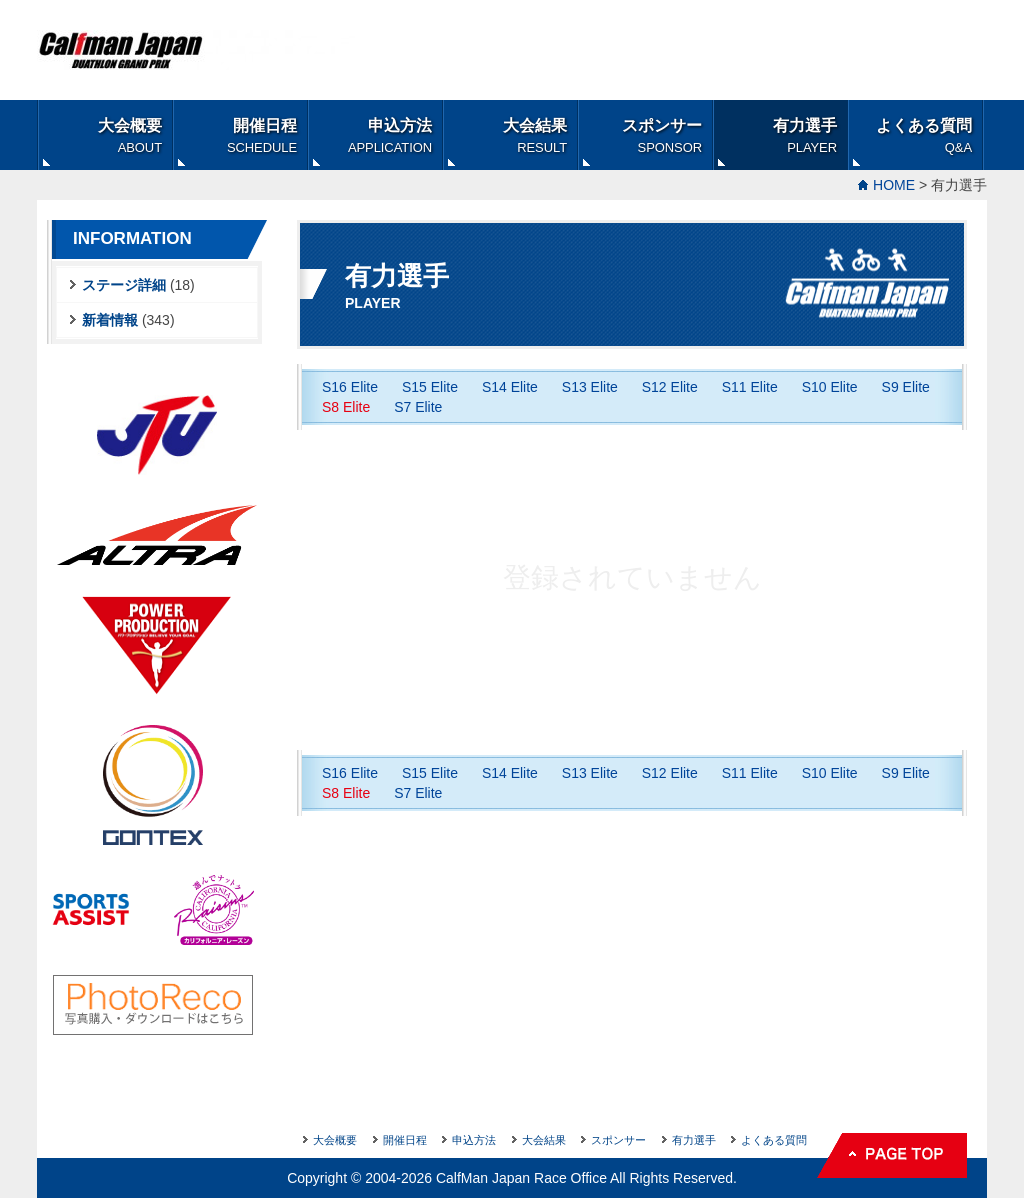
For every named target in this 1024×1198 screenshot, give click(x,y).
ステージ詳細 (124, 285)
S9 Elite (906, 387)
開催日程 (262, 136)
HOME (894, 185)
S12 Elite (670, 387)
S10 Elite (830, 387)
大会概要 (130, 136)
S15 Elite (430, 387)
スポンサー (662, 136)
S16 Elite (350, 387)
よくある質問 (924, 136)
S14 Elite (510, 387)
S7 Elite (418, 407)
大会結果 (535, 136)
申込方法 (390, 136)
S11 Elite (750, 387)
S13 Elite (590, 387)
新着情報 (110, 320)
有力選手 (805, 136)
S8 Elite (346, 407)
